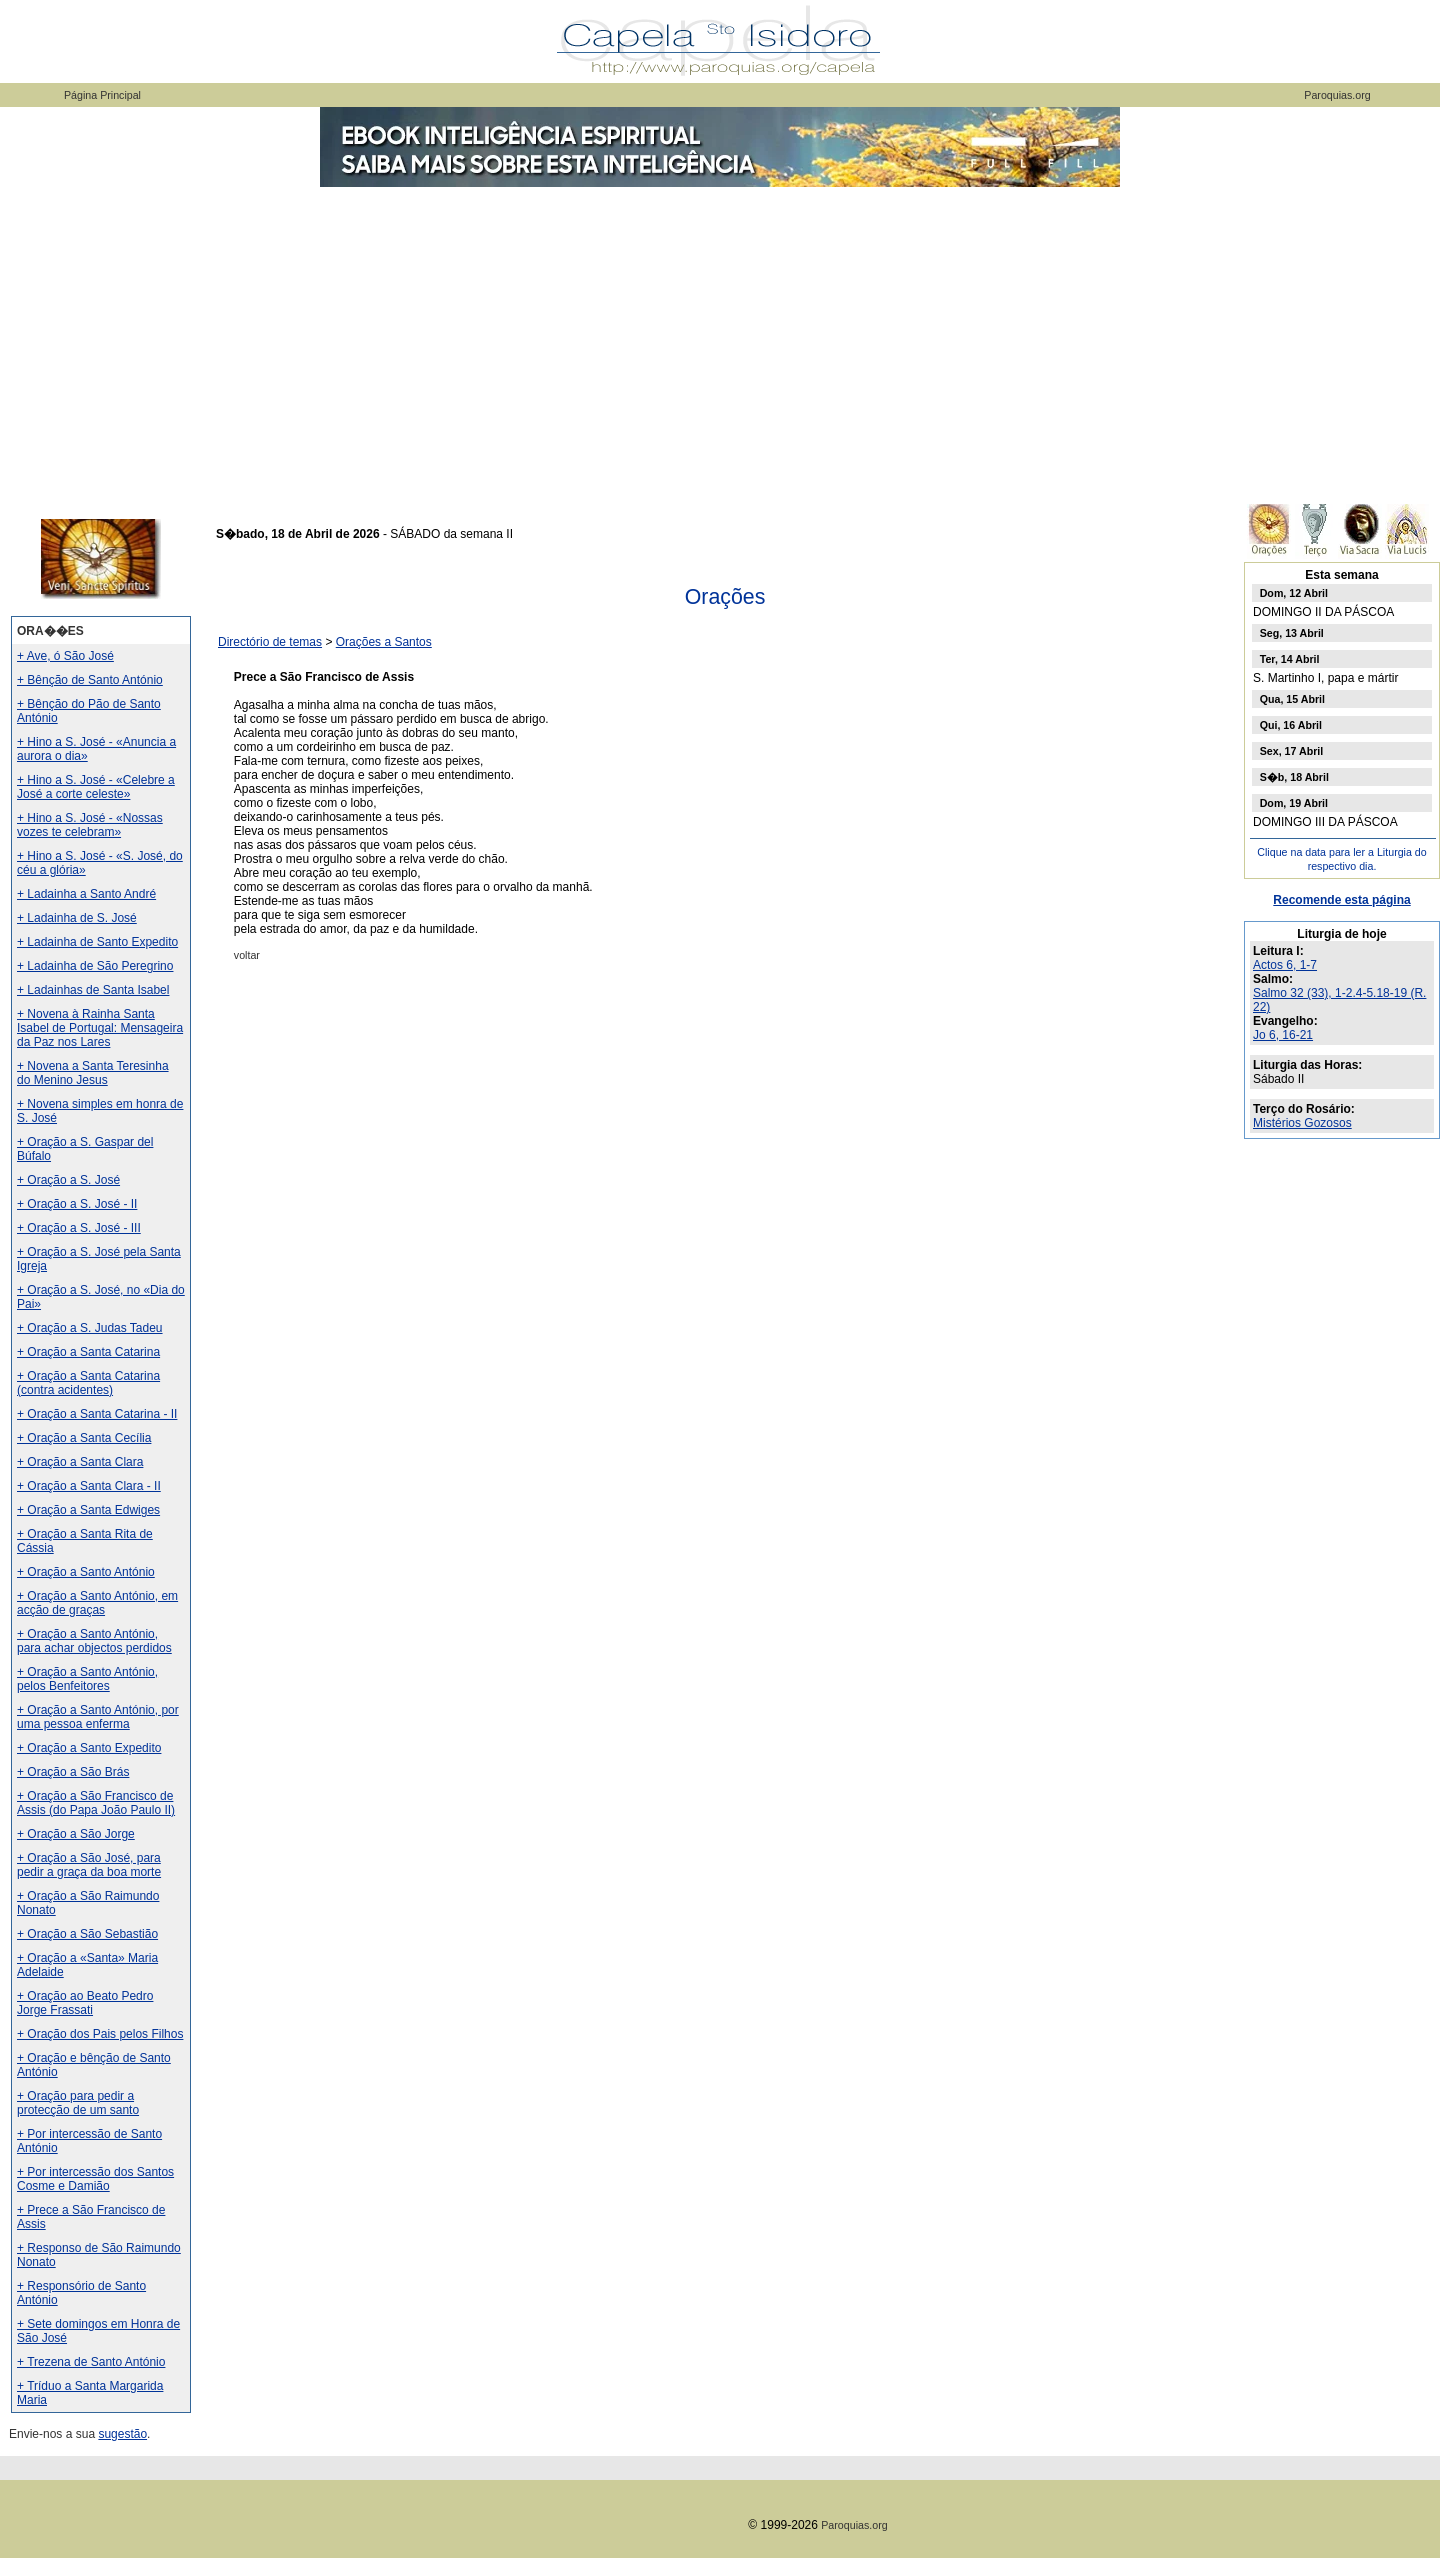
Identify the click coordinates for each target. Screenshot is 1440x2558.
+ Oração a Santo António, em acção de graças (97, 1603)
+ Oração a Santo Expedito (89, 1748)
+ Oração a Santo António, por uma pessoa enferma (98, 1717)
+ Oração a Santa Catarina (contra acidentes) (88, 1383)
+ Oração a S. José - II (77, 1204)
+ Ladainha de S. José (77, 918)
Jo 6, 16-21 (1283, 1035)
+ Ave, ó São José (65, 656)
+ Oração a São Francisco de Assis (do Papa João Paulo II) (96, 1803)
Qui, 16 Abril (1291, 725)
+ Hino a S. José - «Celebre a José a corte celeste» (96, 787)
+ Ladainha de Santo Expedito (97, 942)
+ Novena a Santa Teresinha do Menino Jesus (93, 1073)
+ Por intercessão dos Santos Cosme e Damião (95, 2179)
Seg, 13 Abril (1292, 633)
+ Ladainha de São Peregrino (95, 966)
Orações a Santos (384, 642)
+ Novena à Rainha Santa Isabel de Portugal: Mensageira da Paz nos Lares (100, 1028)
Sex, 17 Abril (1292, 751)
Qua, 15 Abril (1292, 699)
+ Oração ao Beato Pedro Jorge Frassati (85, 2003)
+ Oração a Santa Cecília (84, 1438)
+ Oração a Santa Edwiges (88, 1510)
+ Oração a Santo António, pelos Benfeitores (87, 1679)
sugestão (122, 2434)
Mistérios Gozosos (1302, 1123)
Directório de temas (270, 642)
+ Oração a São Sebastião (87, 1934)
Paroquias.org (1337, 95)
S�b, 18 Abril (1294, 777)
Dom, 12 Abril (1294, 593)
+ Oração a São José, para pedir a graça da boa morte (89, 1865)
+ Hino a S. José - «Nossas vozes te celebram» (90, 825)
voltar (247, 955)
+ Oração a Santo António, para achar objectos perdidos (94, 1641)
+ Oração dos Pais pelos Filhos (100, 2034)
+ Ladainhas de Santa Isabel (93, 990)
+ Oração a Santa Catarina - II (97, 1414)
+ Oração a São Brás (73, 1772)
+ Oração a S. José (68, 1180)
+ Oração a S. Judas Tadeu (90, 1328)
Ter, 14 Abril (1290, 659)
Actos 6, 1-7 (1285, 965)
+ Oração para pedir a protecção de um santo (78, 2103)
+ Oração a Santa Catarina (88, 1352)
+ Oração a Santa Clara (80, 1462)
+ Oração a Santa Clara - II (89, 1486)
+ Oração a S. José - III (79, 1228)
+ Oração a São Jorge (76, 1834)
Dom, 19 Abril (1294, 803)
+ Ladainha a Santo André (86, 894)
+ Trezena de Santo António (91, 2362)
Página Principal (102, 95)
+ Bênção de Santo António (90, 680)
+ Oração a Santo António (86, 1572)
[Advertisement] (720, 340)
